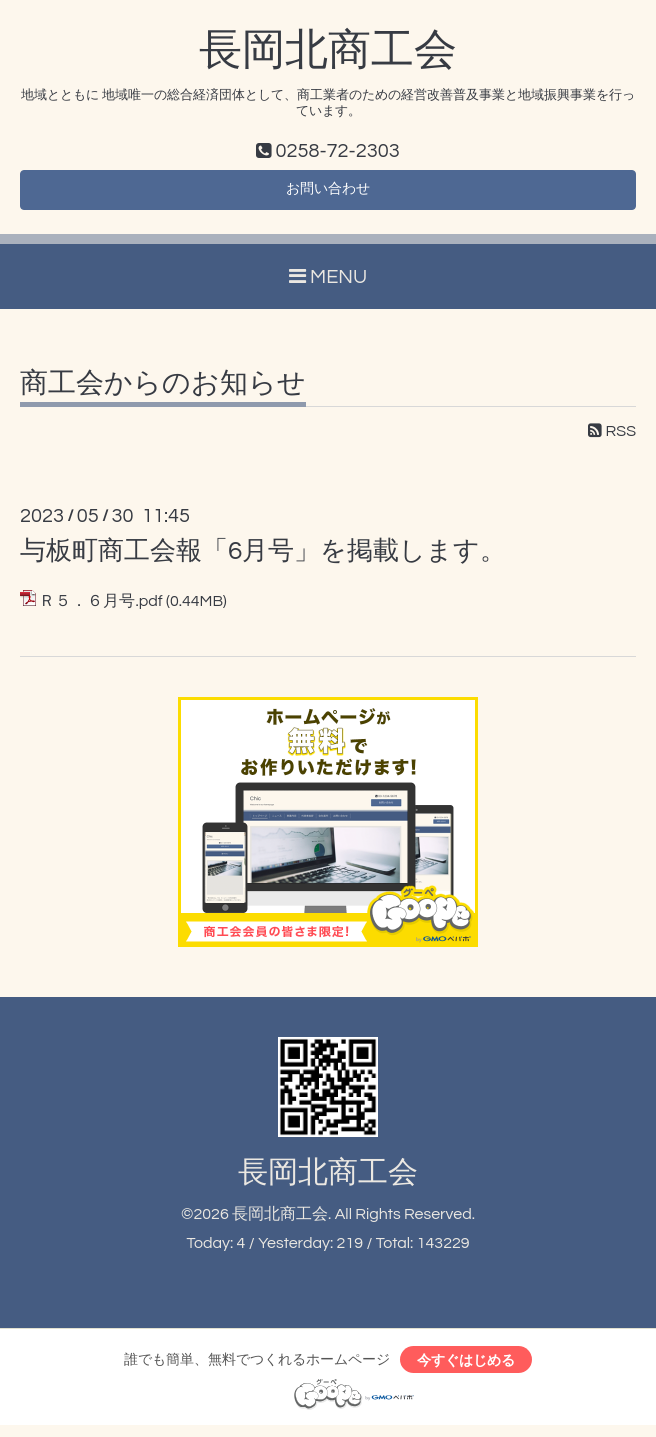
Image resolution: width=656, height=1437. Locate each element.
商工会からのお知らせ (163, 391)
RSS (612, 438)
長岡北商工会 (328, 51)
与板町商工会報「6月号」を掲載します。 (263, 558)
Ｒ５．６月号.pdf (100, 608)
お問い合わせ (328, 194)
